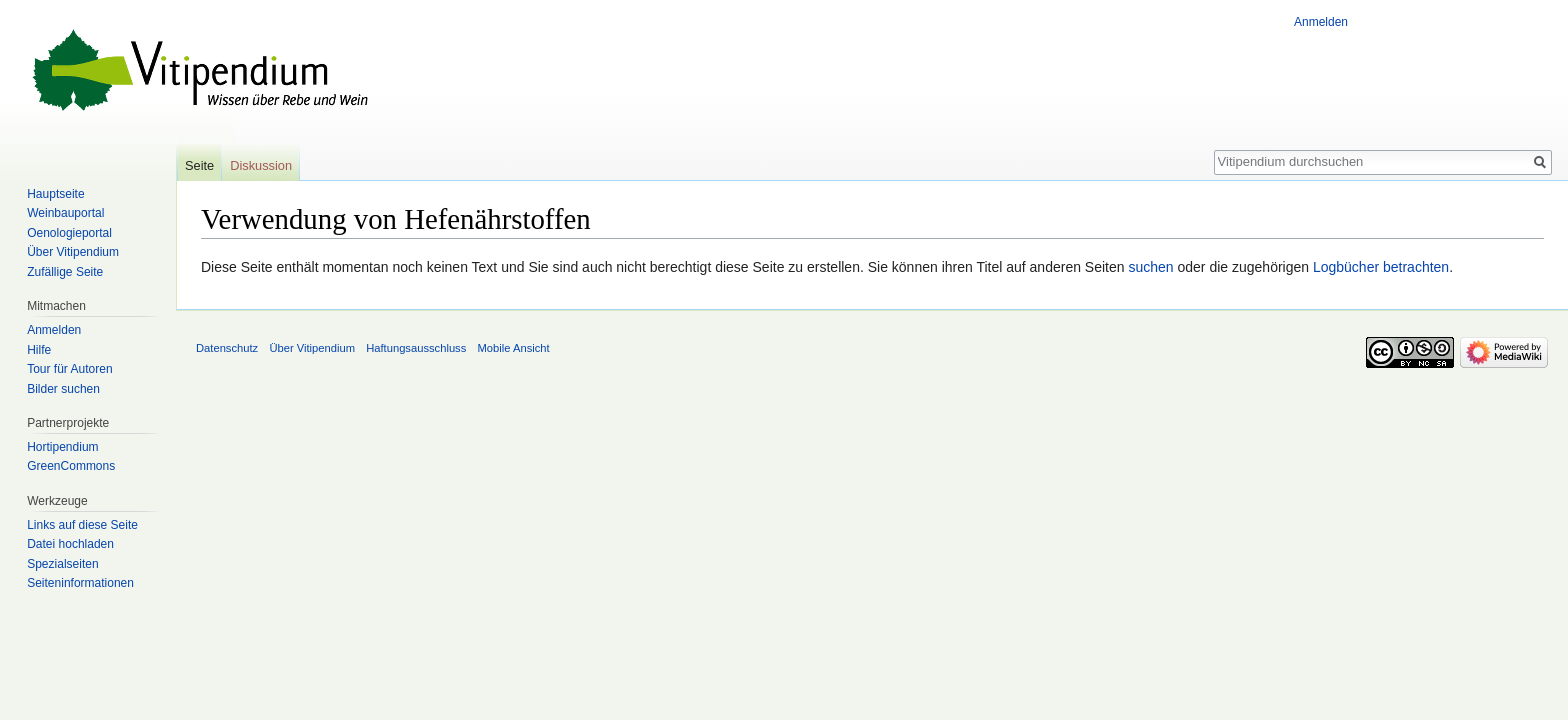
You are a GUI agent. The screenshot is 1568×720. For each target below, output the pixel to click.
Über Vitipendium (73, 252)
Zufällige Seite (65, 272)
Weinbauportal (65, 213)
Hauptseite (55, 194)
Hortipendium (62, 447)
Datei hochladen (70, 544)
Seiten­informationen (80, 583)
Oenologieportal (69, 233)
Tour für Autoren (69, 369)
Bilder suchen (63, 389)
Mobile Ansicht (514, 348)
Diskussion (261, 165)
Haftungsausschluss (416, 348)
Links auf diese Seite (82, 525)
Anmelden (1321, 22)
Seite (199, 165)
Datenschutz (227, 348)
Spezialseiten (62, 564)
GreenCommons (71, 466)
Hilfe (39, 350)
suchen (1150, 267)
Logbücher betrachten (1381, 267)
